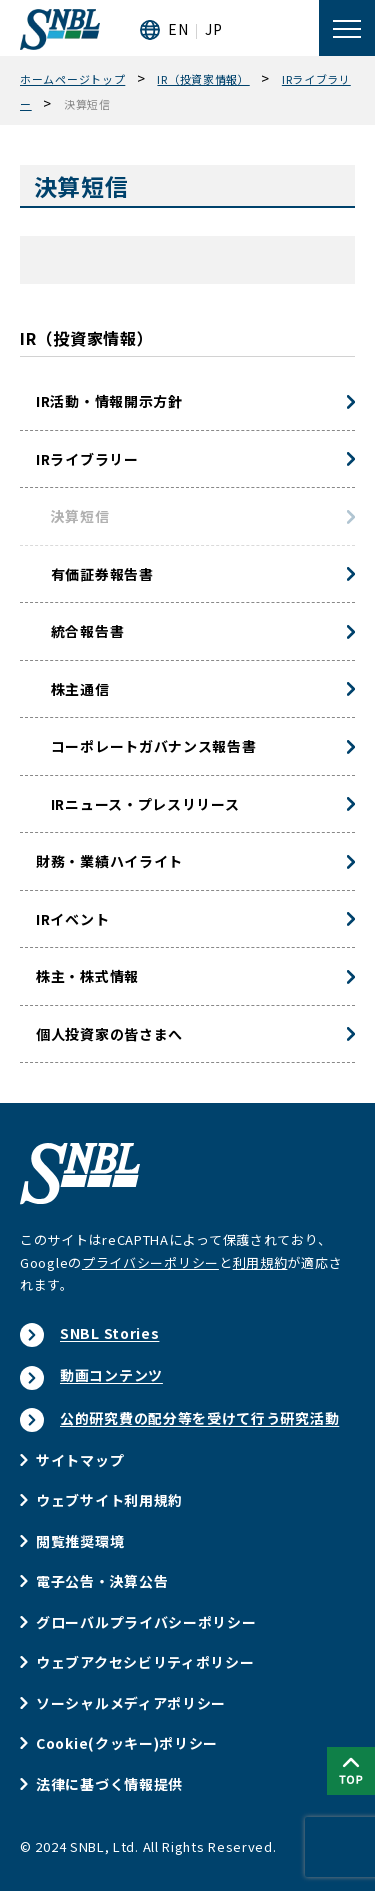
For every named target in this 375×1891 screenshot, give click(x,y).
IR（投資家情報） (86, 338)
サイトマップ (80, 1460)
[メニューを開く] (347, 28)
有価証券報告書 (95, 574)
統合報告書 (80, 631)
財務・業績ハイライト (109, 861)
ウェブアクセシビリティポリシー (145, 1662)
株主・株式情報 (87, 976)
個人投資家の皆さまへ (109, 1034)
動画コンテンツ (111, 1375)
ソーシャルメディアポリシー (131, 1703)
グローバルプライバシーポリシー (146, 1622)
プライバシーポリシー (150, 1262)
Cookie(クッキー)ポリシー (127, 1743)
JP (213, 29)
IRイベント (72, 919)
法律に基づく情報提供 (109, 1784)
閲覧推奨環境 (80, 1541)
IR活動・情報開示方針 (109, 401)
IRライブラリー (87, 459)
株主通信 (73, 689)
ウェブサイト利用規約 (109, 1500)
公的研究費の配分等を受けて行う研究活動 (199, 1418)
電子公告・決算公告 (102, 1581)
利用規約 (260, 1262)
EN (178, 29)
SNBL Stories (109, 1333)
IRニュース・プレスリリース (138, 804)
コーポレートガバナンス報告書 (146, 746)
